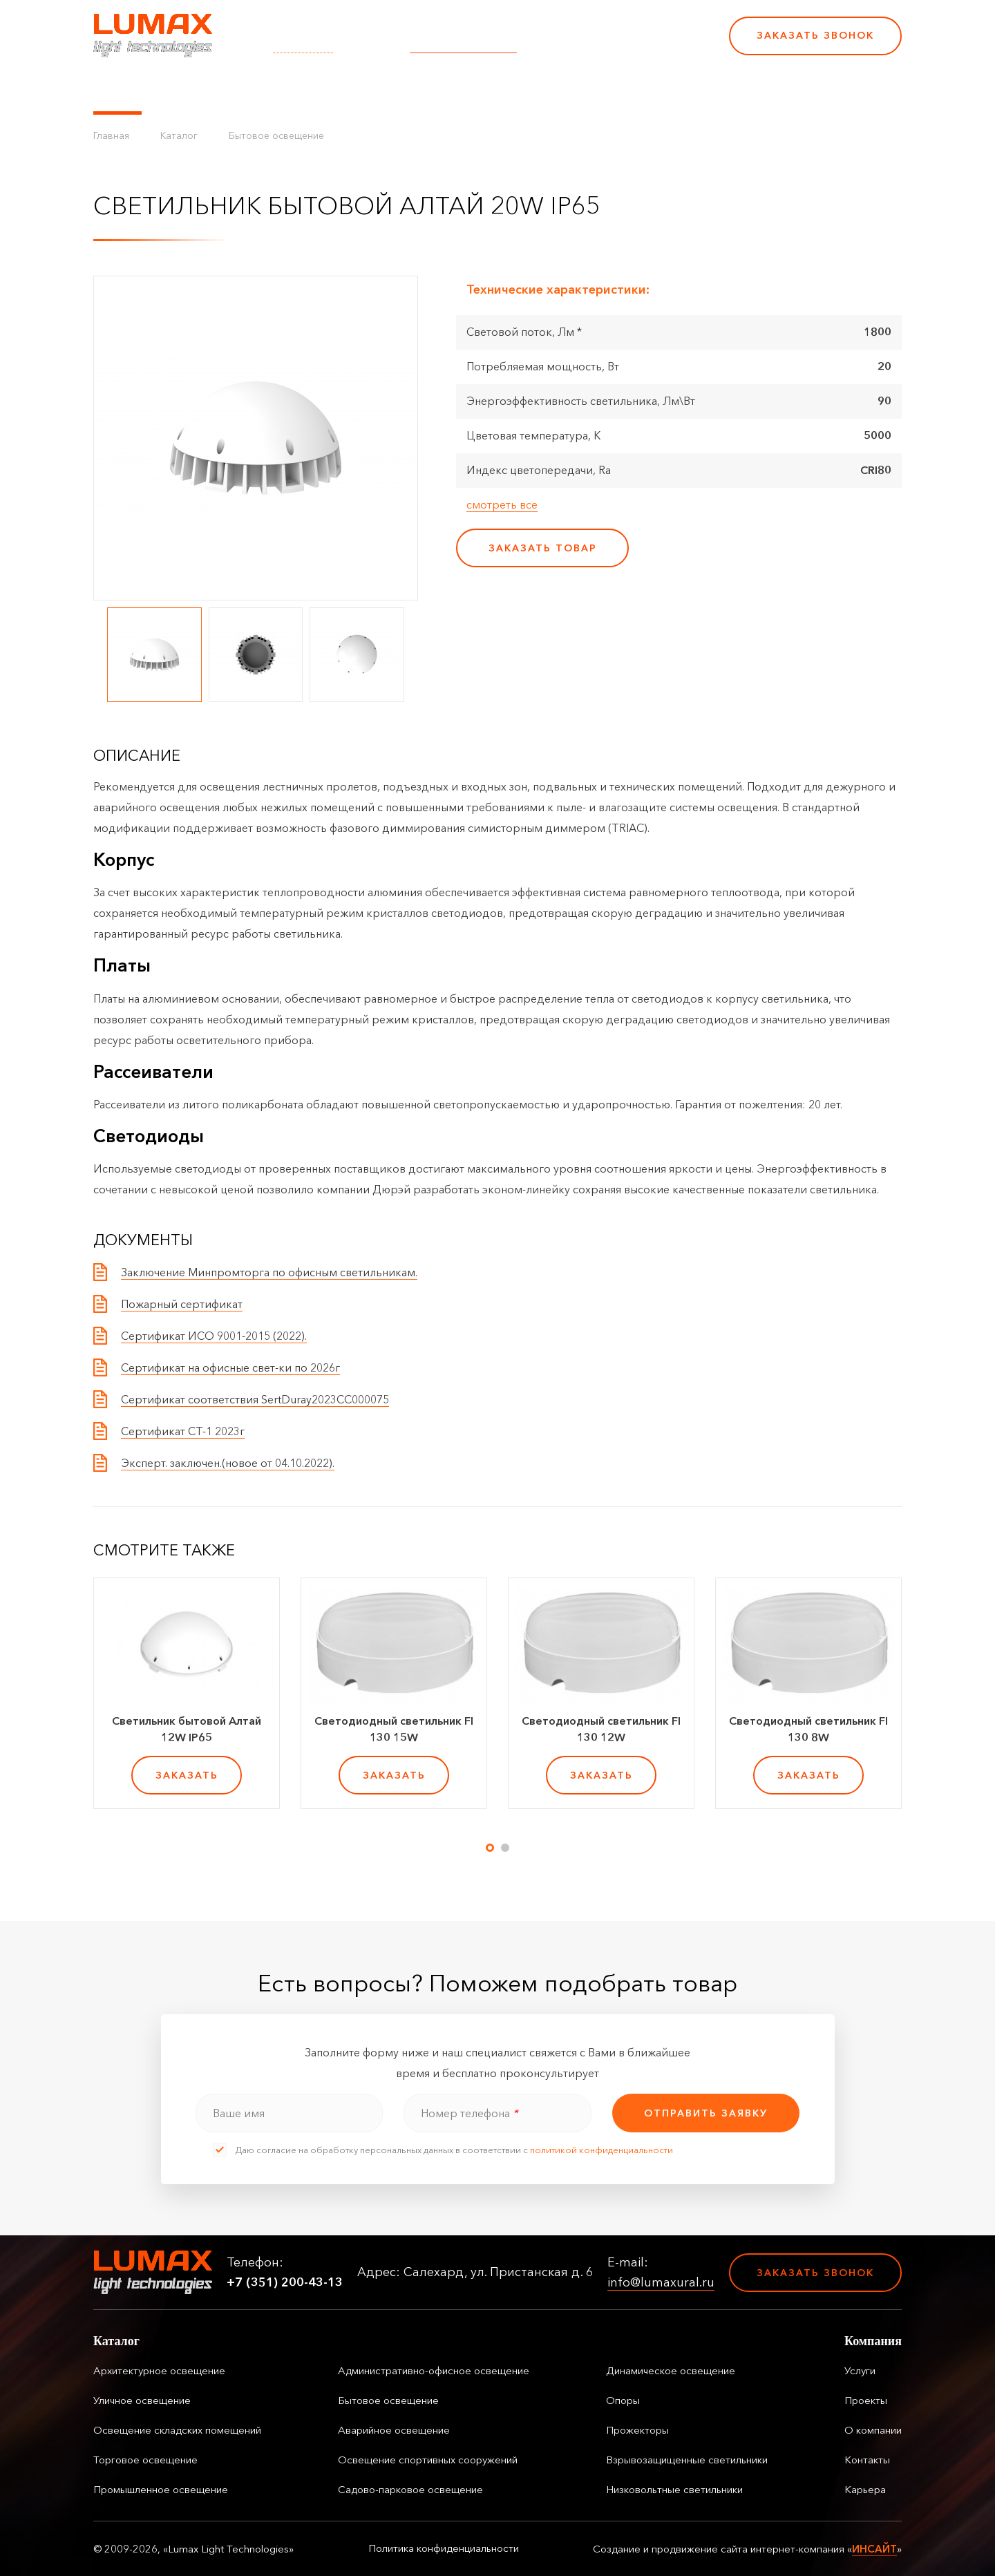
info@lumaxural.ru (463, 45)
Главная (111, 135)
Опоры (623, 2400)
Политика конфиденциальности (443, 2548)
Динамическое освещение (670, 2370)
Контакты (554, 89)
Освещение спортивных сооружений (428, 2459)
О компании (476, 89)
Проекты (399, 89)
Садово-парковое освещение (410, 2489)
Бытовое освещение (276, 135)
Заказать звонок (815, 35)
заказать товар (543, 548)
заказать (186, 1775)
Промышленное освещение (160, 2489)
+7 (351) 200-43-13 (623, 45)
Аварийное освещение (394, 2429)
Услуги (341, 89)
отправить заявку (706, 2113)
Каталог (117, 89)
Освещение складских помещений (177, 2429)
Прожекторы (637, 2429)
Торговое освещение (145, 2459)
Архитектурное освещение (159, 2370)
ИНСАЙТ (874, 2548)
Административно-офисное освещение (433, 2370)
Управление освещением (231, 89)
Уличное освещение (142, 2400)
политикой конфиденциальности (601, 2149)
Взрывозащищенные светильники (687, 2459)
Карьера (620, 89)
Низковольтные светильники (674, 2489)
